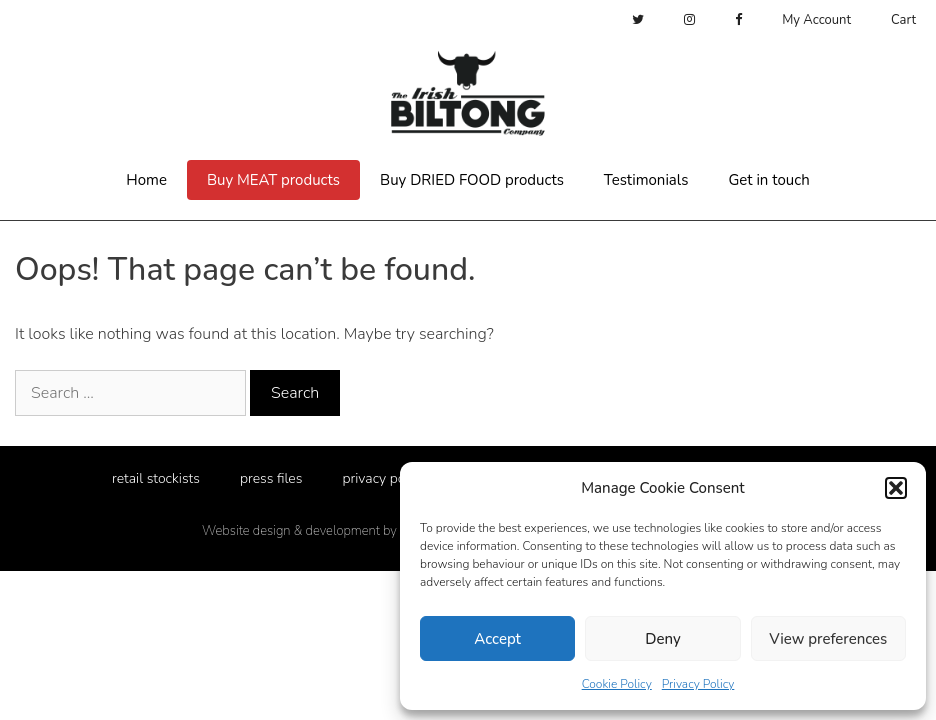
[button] (896, 488)
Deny (662, 639)
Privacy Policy (698, 684)
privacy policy (384, 478)
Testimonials (646, 180)
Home (146, 180)
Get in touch (768, 180)
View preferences (828, 639)
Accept (497, 639)
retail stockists (156, 478)
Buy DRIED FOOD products (472, 180)
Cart (903, 20)
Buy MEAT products (273, 180)
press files (271, 478)
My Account (816, 20)
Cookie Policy (617, 684)
